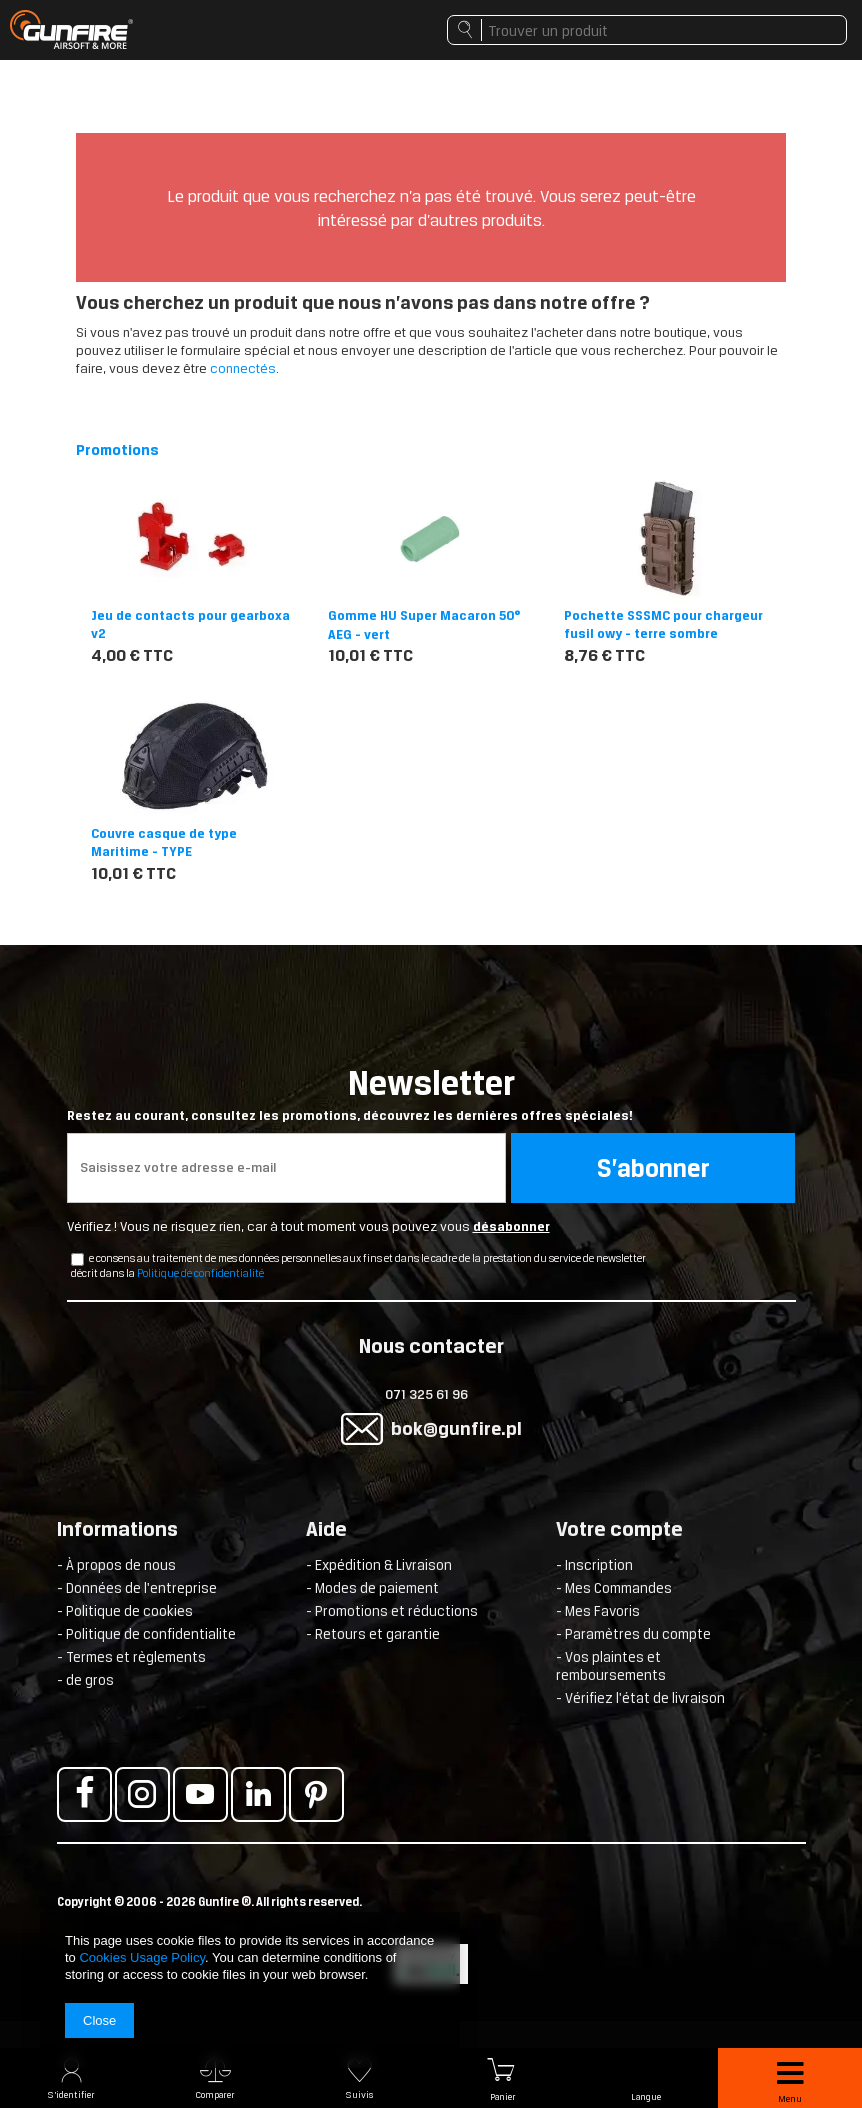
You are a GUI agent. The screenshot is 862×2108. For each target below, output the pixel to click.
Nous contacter (431, 1348)
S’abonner (653, 1168)
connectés (243, 368)
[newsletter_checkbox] (77, 1259)
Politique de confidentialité (200, 1273)
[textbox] (647, 30)
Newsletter (431, 1094)
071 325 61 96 (426, 1394)
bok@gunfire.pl (456, 1428)
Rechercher (464, 35)
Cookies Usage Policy (141, 1957)
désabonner (511, 1226)
